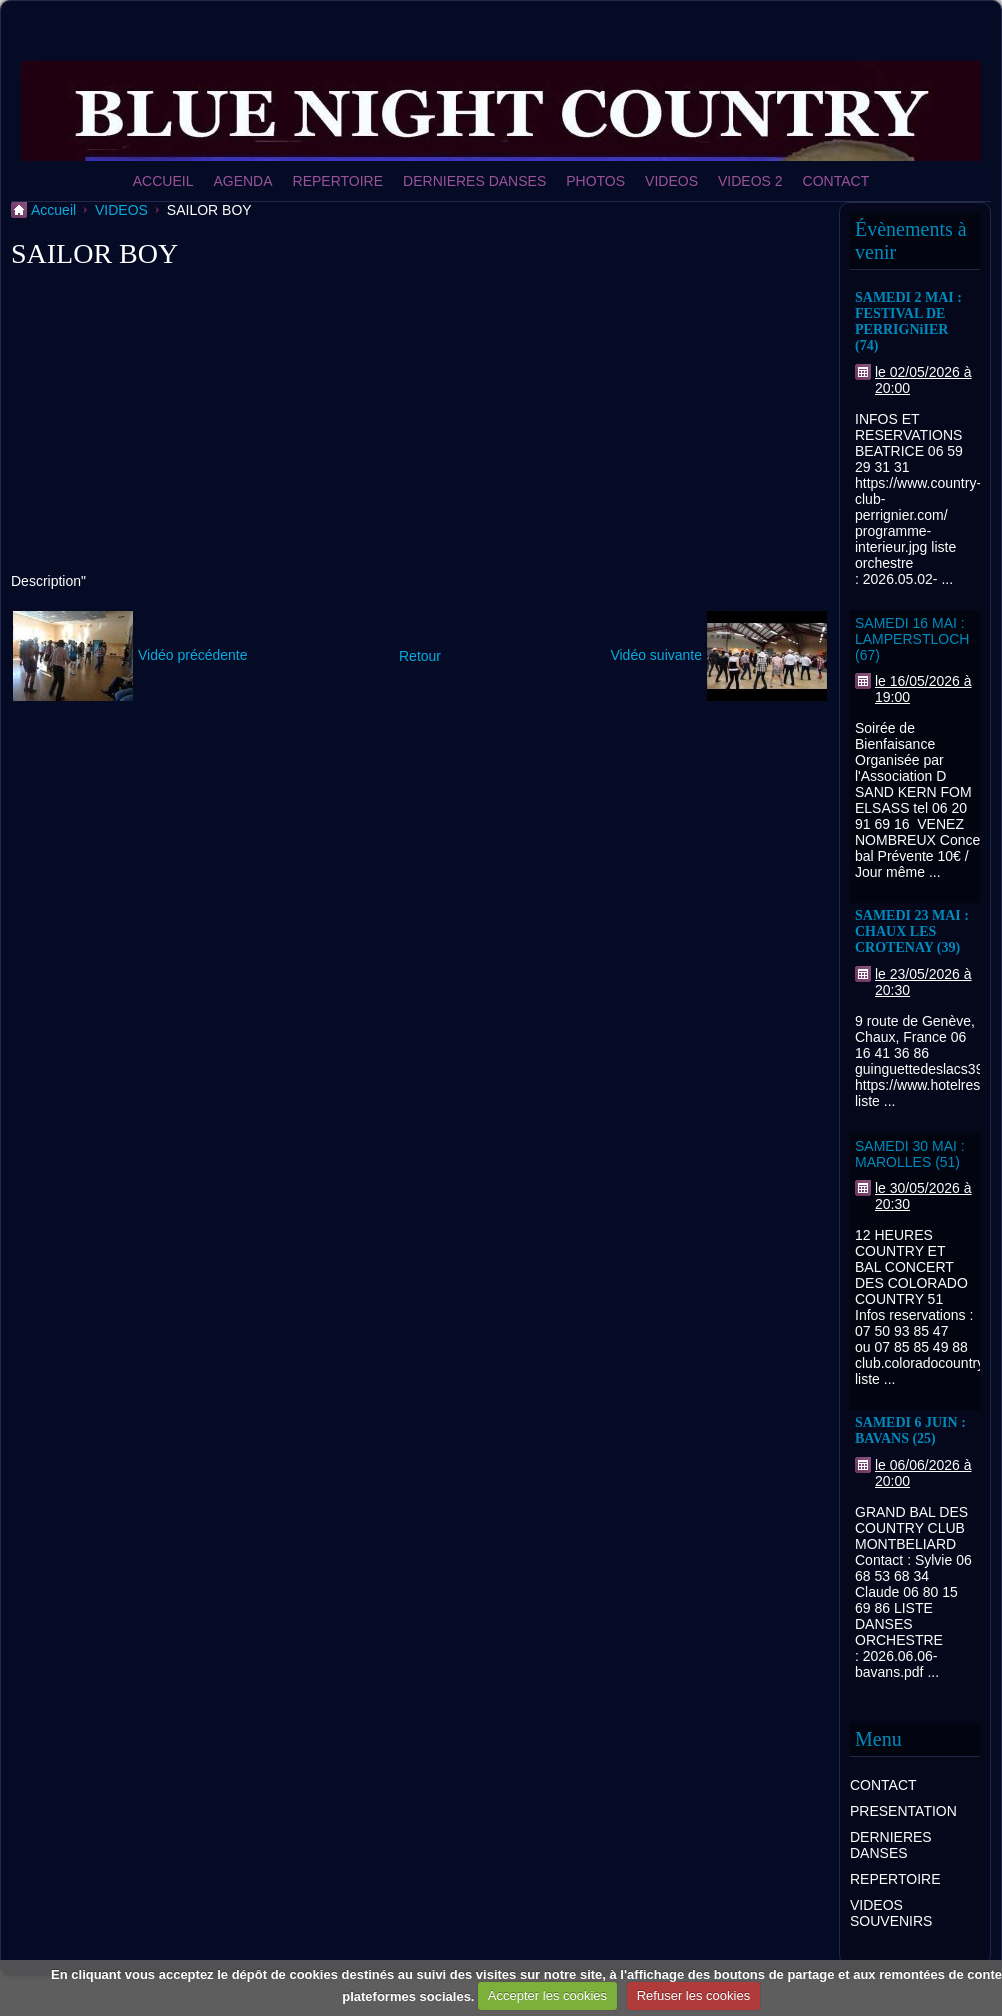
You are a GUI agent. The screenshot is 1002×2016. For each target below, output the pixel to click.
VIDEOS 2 (750, 181)
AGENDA (242, 181)
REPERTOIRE (338, 181)
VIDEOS (671, 181)
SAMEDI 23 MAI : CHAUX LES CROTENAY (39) (912, 931)
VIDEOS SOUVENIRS (891, 1913)
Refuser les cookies (693, 1995)
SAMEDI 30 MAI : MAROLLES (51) (910, 1154)
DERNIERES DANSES (474, 181)
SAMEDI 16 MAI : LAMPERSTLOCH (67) (912, 639)
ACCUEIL (163, 181)
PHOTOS (595, 181)
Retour (420, 656)
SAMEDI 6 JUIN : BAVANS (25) (910, 1430)
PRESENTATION (903, 1811)
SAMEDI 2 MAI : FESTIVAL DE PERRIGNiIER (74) (908, 321)
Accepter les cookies (547, 1995)
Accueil (53, 210)
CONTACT (836, 181)
